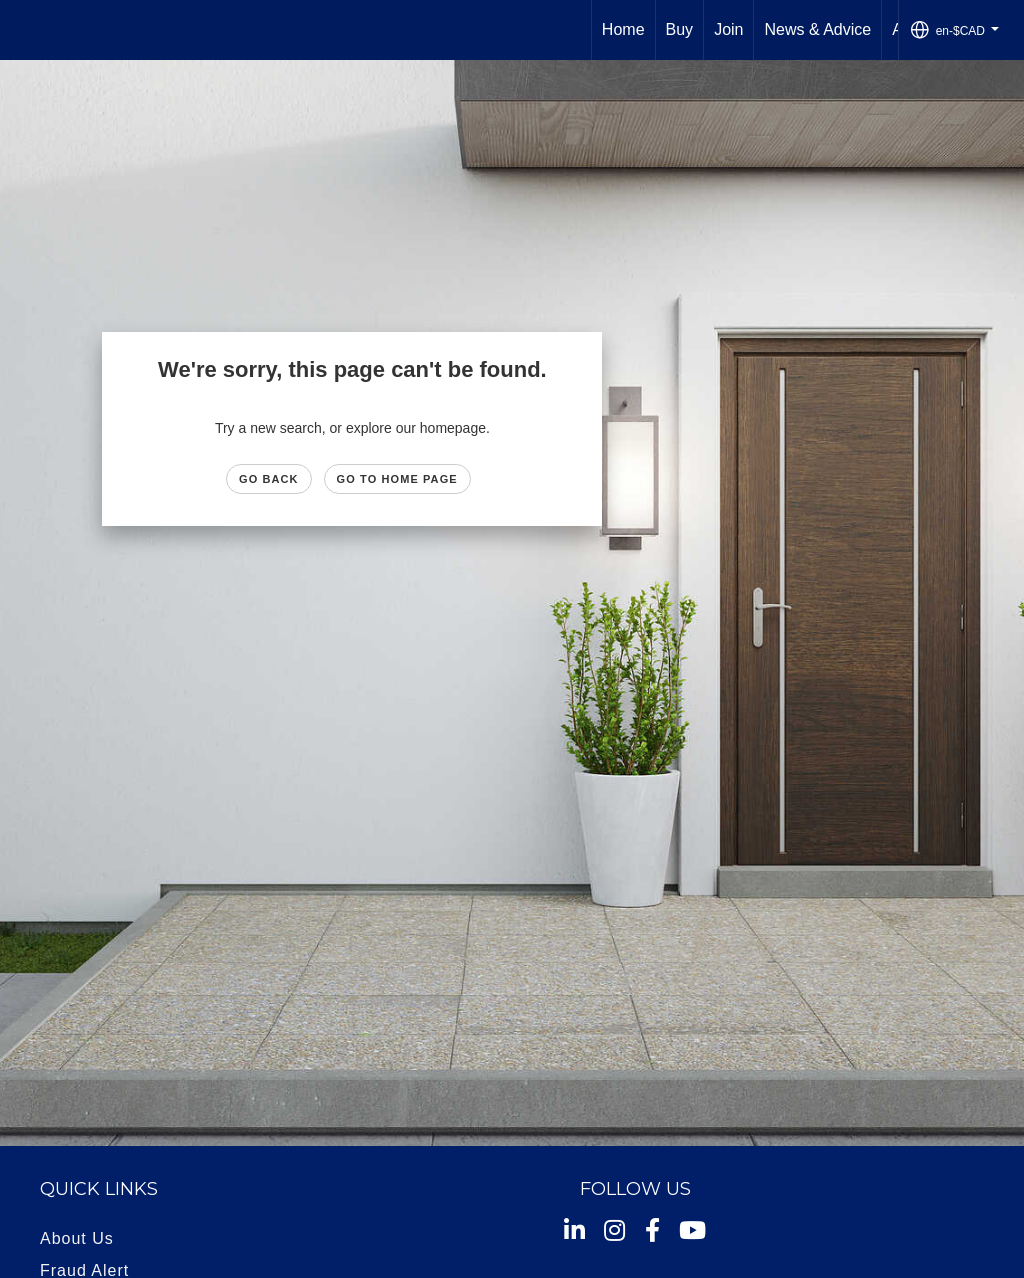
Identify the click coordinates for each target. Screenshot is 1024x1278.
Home (623, 29)
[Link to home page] (25, 30)
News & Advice (817, 29)
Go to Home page (397, 479)
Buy (680, 29)
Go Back (269, 479)
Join (728, 29)
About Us (77, 1238)
